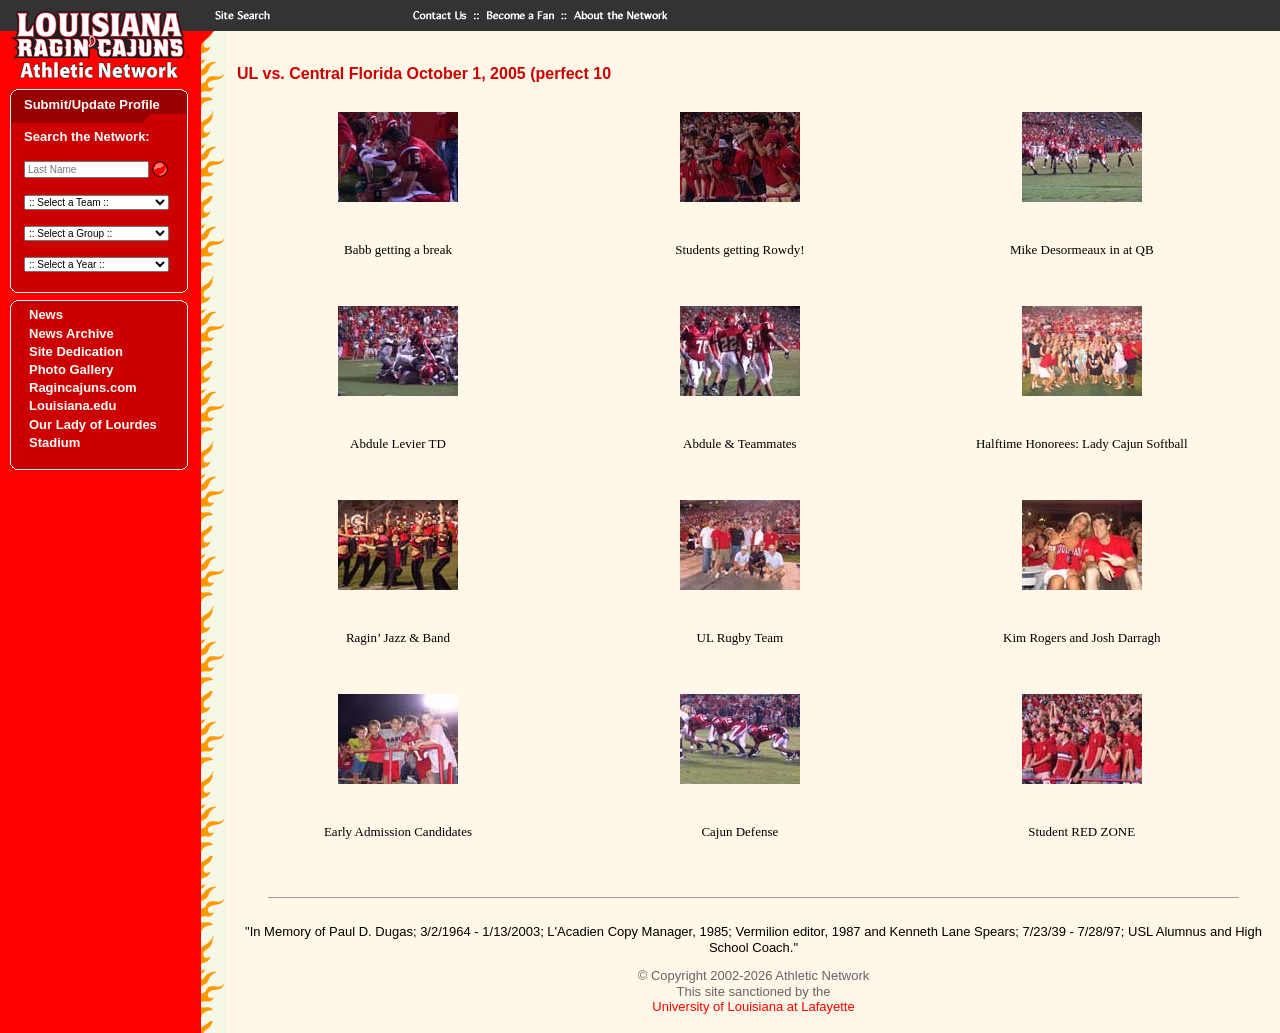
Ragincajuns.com (83, 387)
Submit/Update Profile (92, 104)
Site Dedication (76, 351)
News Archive (71, 333)
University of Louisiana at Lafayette (753, 1006)
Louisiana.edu (72, 405)
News (46, 314)
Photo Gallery (71, 369)
